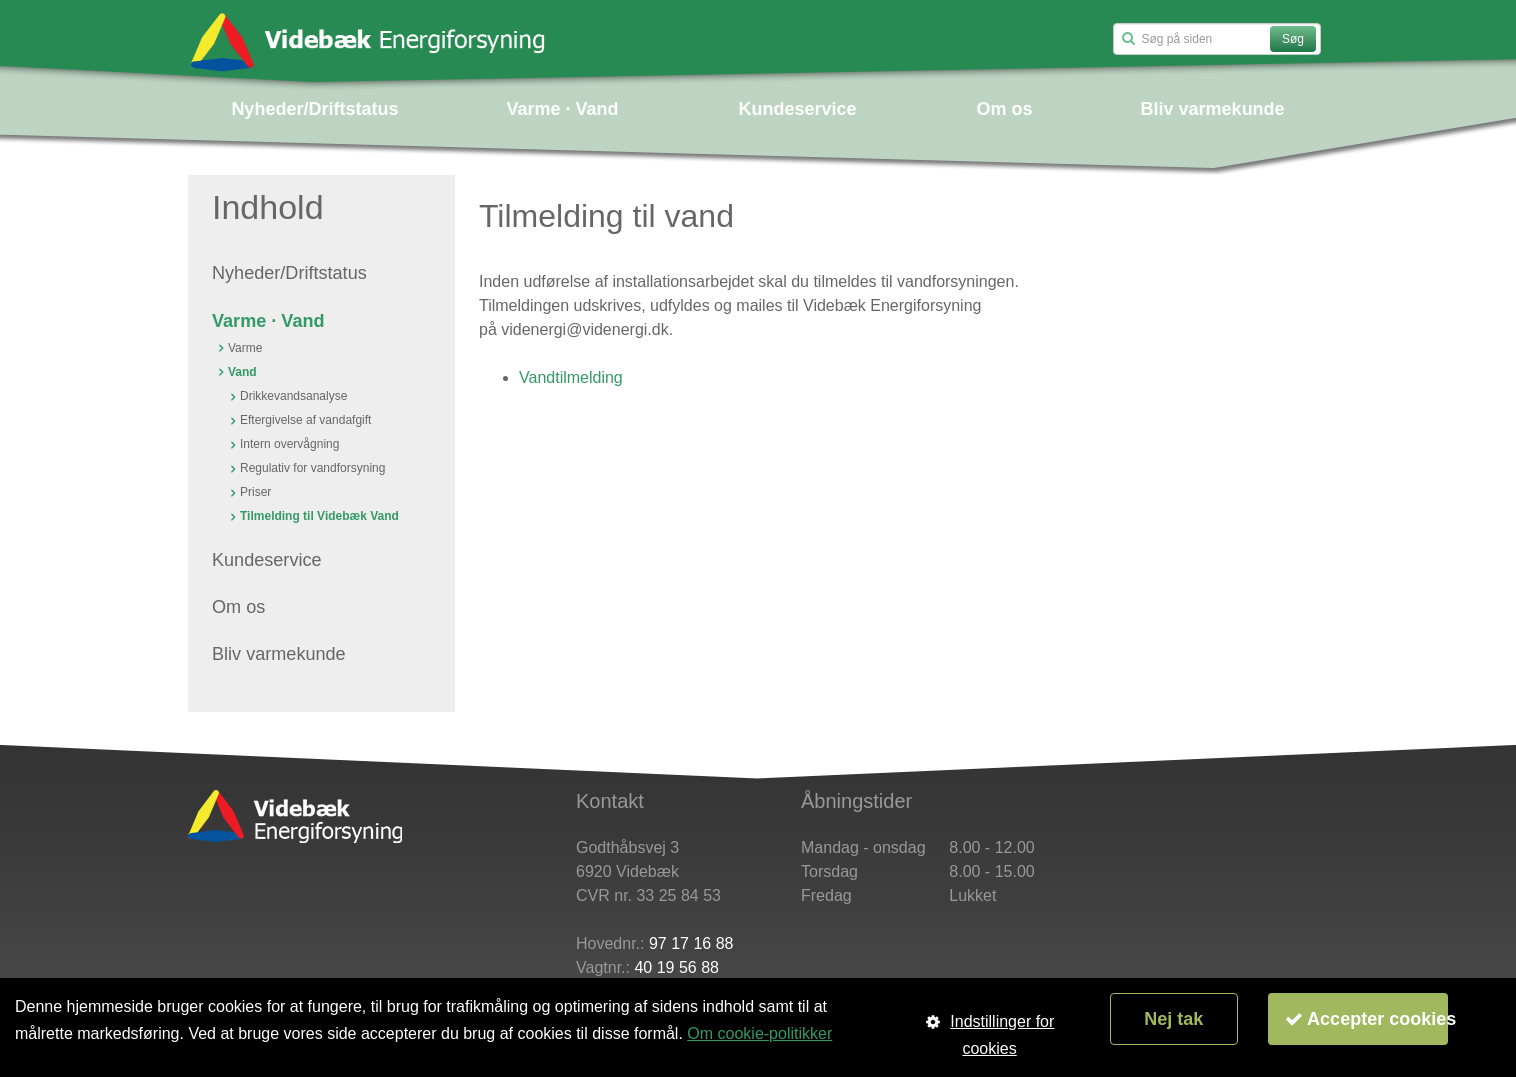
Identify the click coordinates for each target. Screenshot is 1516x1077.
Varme (245, 348)
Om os (1005, 109)
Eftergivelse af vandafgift (305, 420)
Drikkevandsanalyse (293, 396)
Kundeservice (797, 109)
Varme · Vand (562, 109)
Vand (242, 372)
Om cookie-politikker (759, 1033)
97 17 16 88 (691, 943)
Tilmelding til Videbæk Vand (319, 516)
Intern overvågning (289, 444)
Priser (255, 492)
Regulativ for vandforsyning (312, 468)
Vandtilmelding (571, 377)
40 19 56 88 (676, 967)
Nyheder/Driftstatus (314, 109)
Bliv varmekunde (1213, 109)
